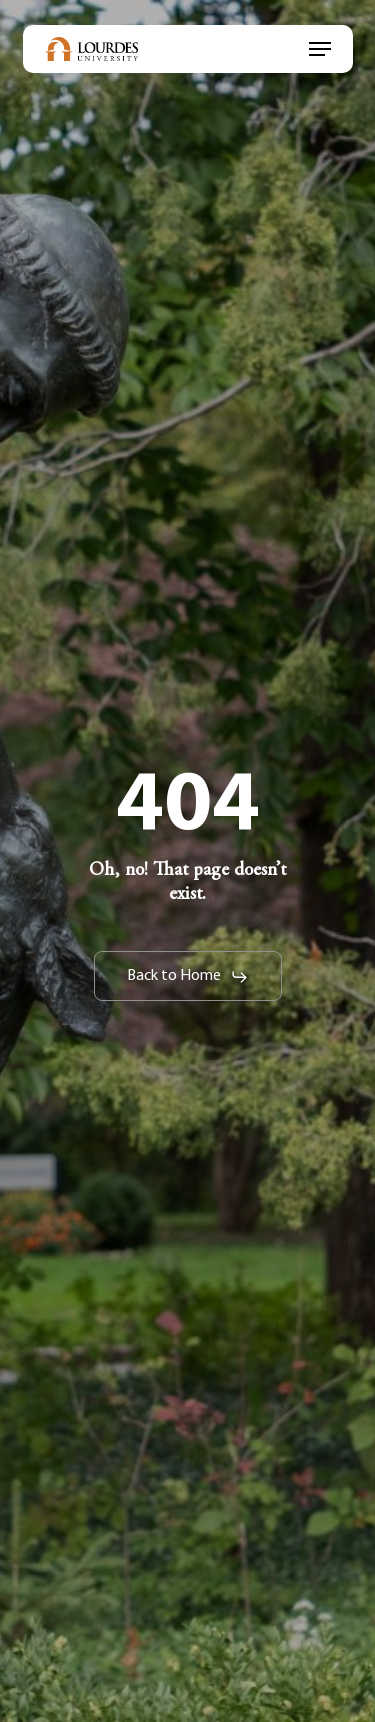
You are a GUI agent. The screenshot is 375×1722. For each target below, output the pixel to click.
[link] (92, 49)
